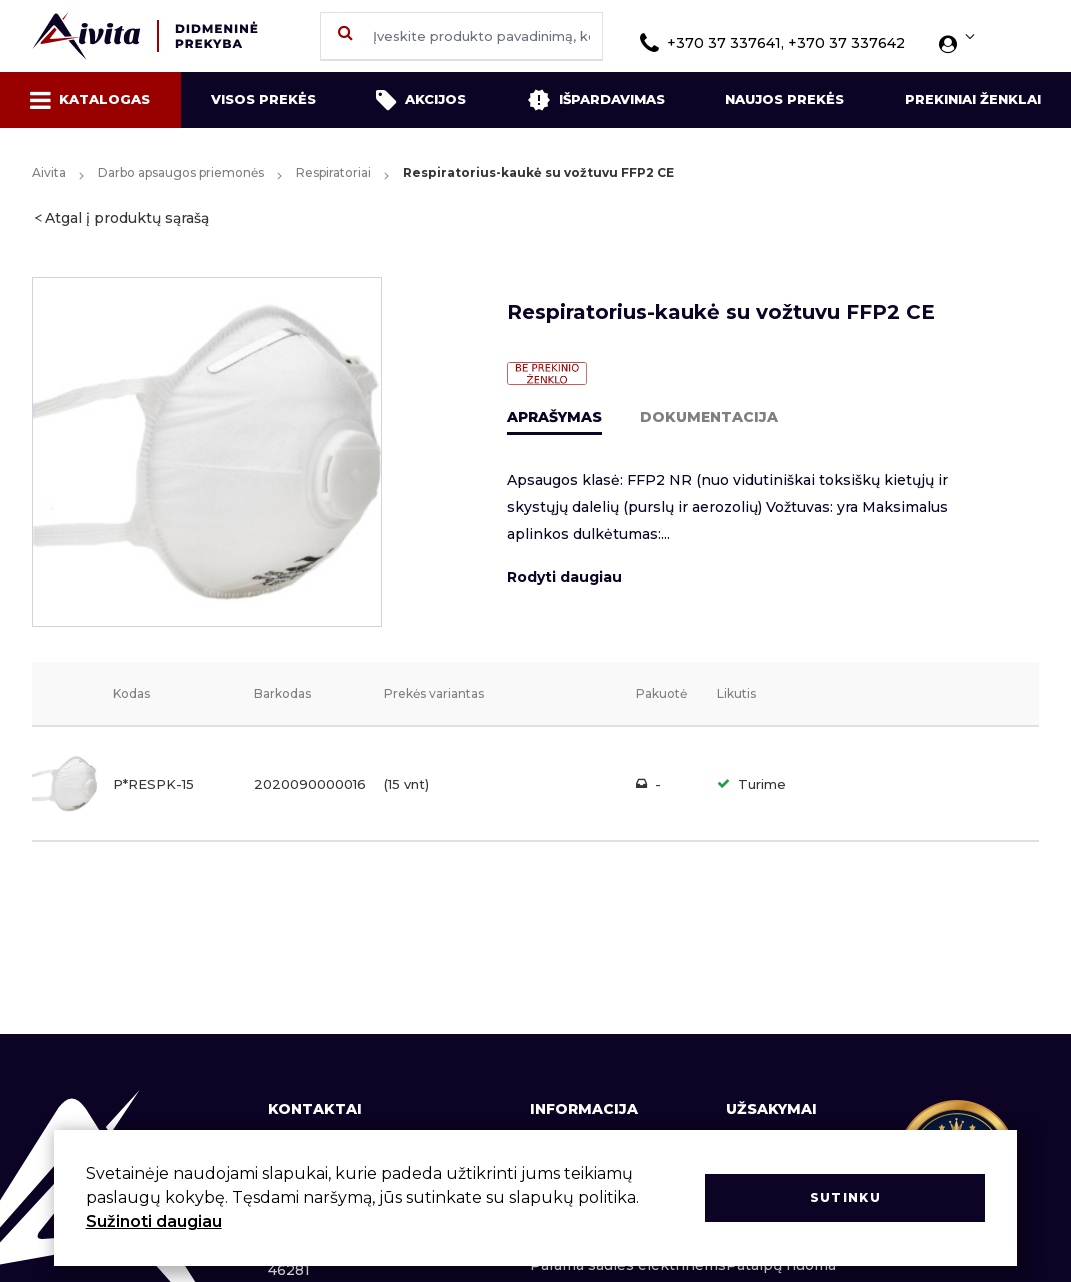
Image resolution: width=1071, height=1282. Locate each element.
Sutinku (845, 1197)
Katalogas (90, 100)
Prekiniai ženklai (973, 99)
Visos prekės (263, 99)
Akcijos (421, 100)
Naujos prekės (784, 99)
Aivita (49, 172)
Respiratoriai (333, 172)
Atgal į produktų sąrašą (127, 218)
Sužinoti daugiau (154, 1221)
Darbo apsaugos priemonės (181, 172)
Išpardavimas (596, 100)
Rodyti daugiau (564, 577)
